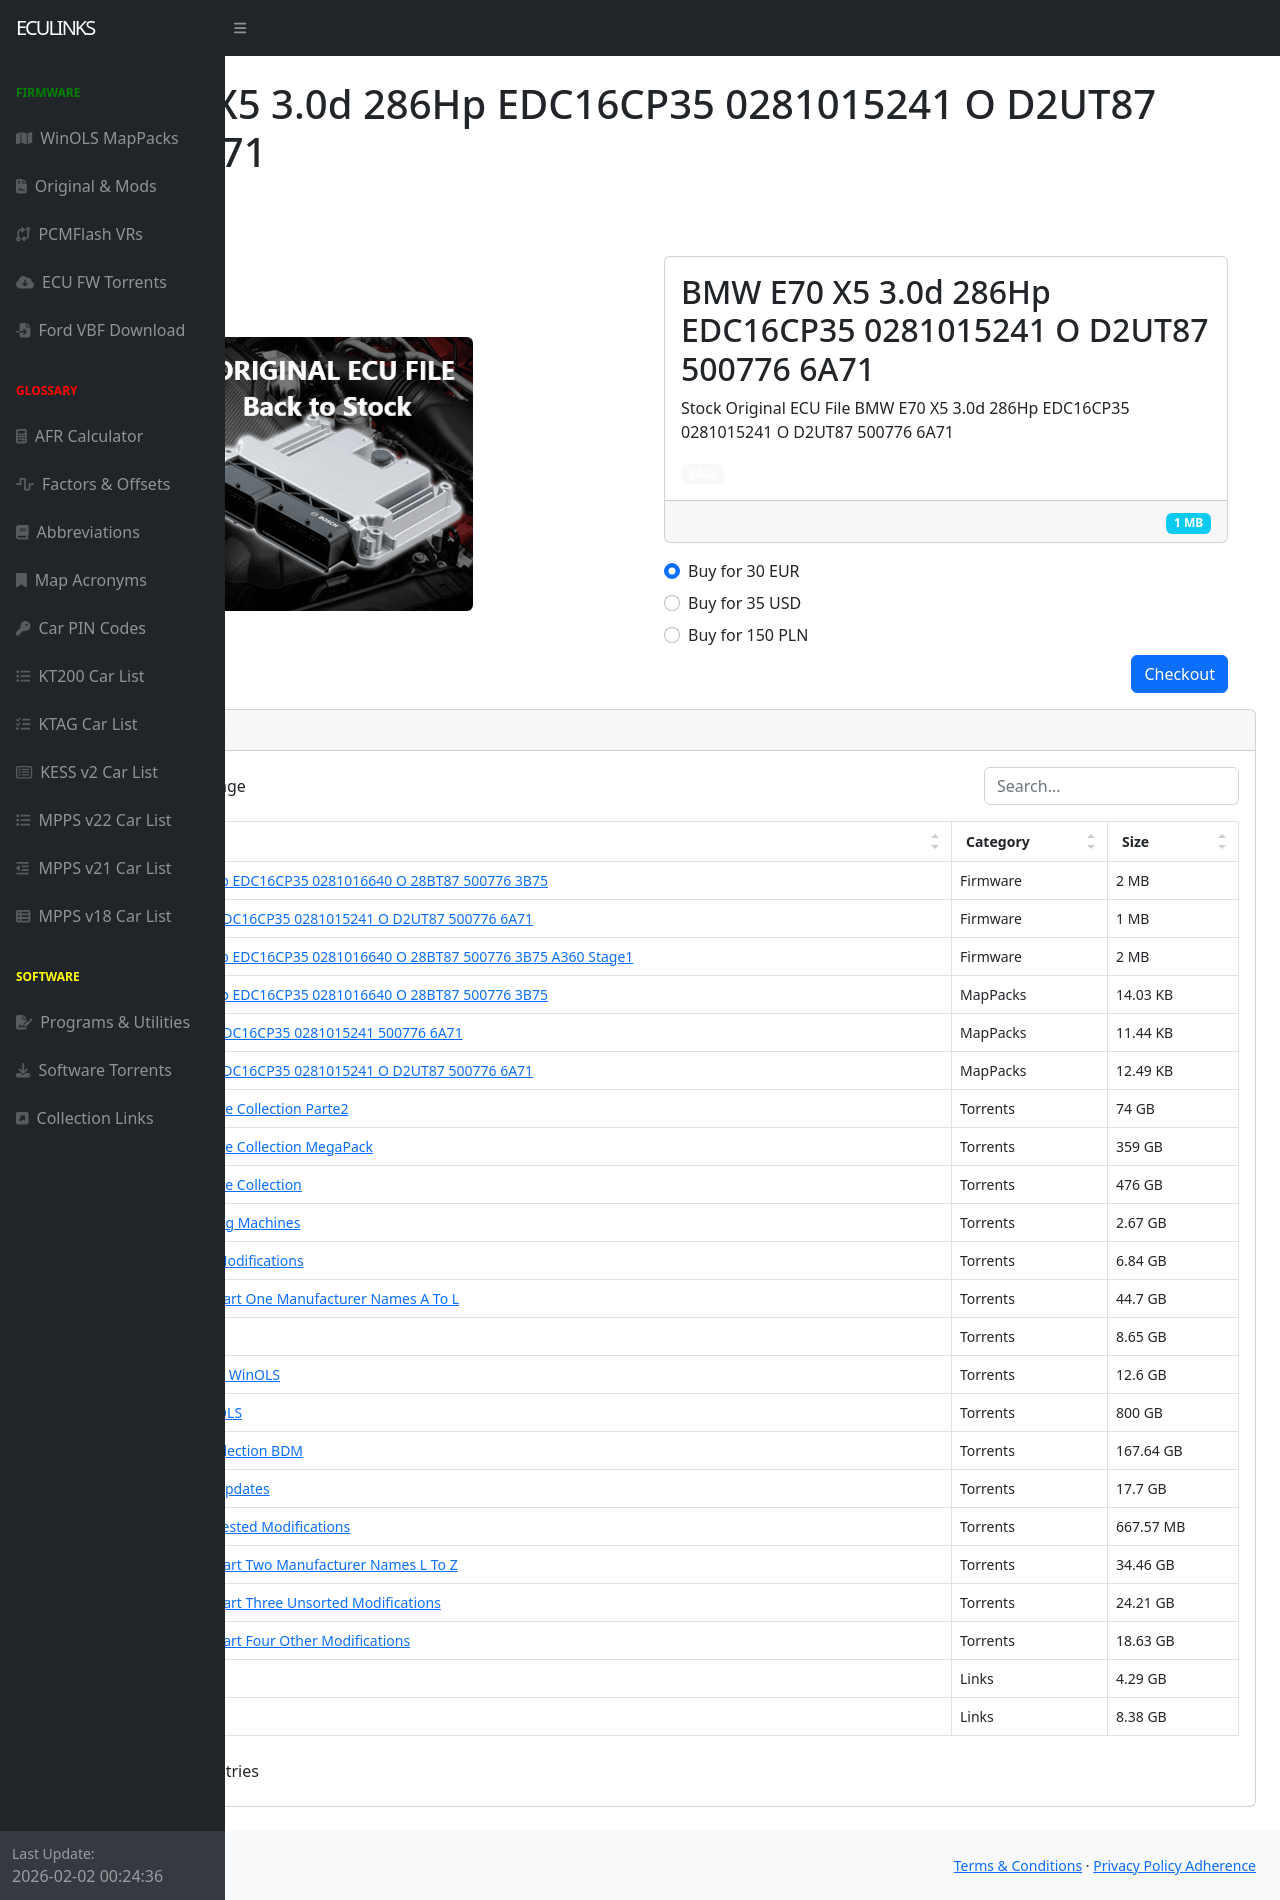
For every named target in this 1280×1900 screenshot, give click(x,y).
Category (1053, 841)
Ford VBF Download (100, 330)
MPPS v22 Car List (94, 820)
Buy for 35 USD (857, 603)
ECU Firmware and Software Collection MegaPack (436, 1146)
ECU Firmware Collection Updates (385, 1488)
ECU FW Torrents (91, 282)
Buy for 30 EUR (857, 571)
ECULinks (55, 27)
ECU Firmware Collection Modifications (402, 1260)
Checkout (1179, 674)
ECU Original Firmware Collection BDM (401, 1450)
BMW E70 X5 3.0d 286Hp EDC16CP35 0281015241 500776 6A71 (481, 1032)
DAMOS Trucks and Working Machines (400, 1222)
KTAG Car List (77, 724)
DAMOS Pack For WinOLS (357, 1336)
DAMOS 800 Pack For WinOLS (371, 1412)
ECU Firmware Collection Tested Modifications (425, 1526)
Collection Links (85, 1118)
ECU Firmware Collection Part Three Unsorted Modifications (470, 1602)
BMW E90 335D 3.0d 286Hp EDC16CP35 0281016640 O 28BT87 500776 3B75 (524, 880)
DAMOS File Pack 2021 (348, 1716)
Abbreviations (78, 532)
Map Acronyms (81, 580)
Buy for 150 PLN (861, 635)
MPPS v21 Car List (94, 868)
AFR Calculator (79, 436)
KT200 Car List (80, 676)
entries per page (368, 786)
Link (296, 841)
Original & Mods (86, 186)
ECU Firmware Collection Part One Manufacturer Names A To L (479, 1298)
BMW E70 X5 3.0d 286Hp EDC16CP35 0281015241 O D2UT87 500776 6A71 (516, 918)
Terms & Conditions (1018, 1865)
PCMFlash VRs (79, 234)
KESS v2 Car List (87, 772)
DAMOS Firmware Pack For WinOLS (390, 1374)
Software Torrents (94, 1070)
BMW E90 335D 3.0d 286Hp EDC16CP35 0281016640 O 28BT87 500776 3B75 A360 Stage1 (566, 956)
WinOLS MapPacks (97, 138)
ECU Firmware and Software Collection (401, 1184)
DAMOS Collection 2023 (352, 1678)
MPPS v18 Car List (94, 916)
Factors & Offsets (93, 484)
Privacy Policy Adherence (1174, 1865)
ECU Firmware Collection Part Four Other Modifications (455, 1640)
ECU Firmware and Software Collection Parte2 (424, 1108)
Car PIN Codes (81, 628)
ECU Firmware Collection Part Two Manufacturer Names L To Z (479, 1564)
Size (1160, 841)
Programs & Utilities (103, 1022)
